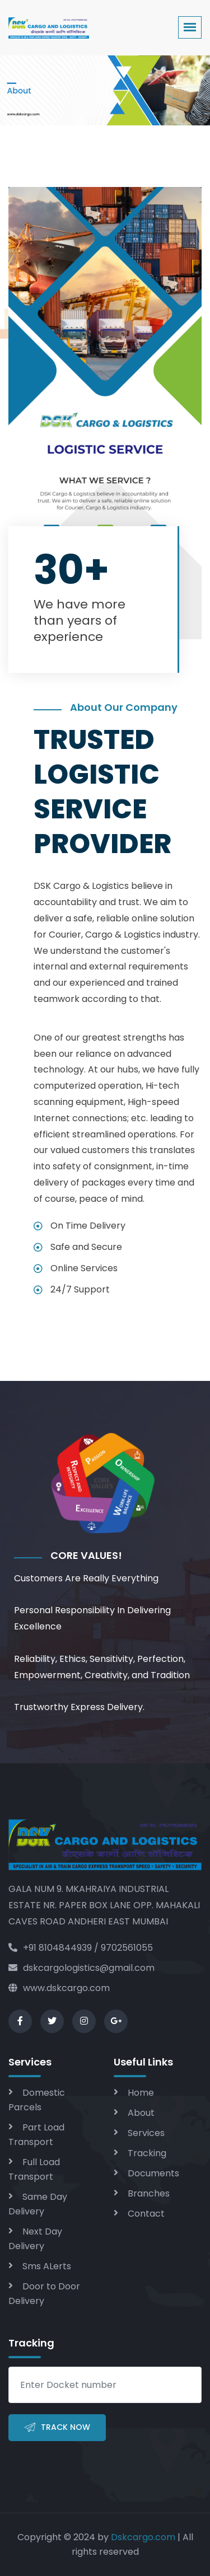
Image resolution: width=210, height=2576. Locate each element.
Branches (149, 2193)
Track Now (57, 2428)
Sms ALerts (46, 2266)
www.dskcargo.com (59, 1988)
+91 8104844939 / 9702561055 (80, 1947)
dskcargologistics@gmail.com (81, 1967)
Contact (146, 2213)
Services (146, 2133)
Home (141, 2092)
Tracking (147, 2153)
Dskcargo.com (143, 2537)
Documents (153, 2173)
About (141, 2112)
